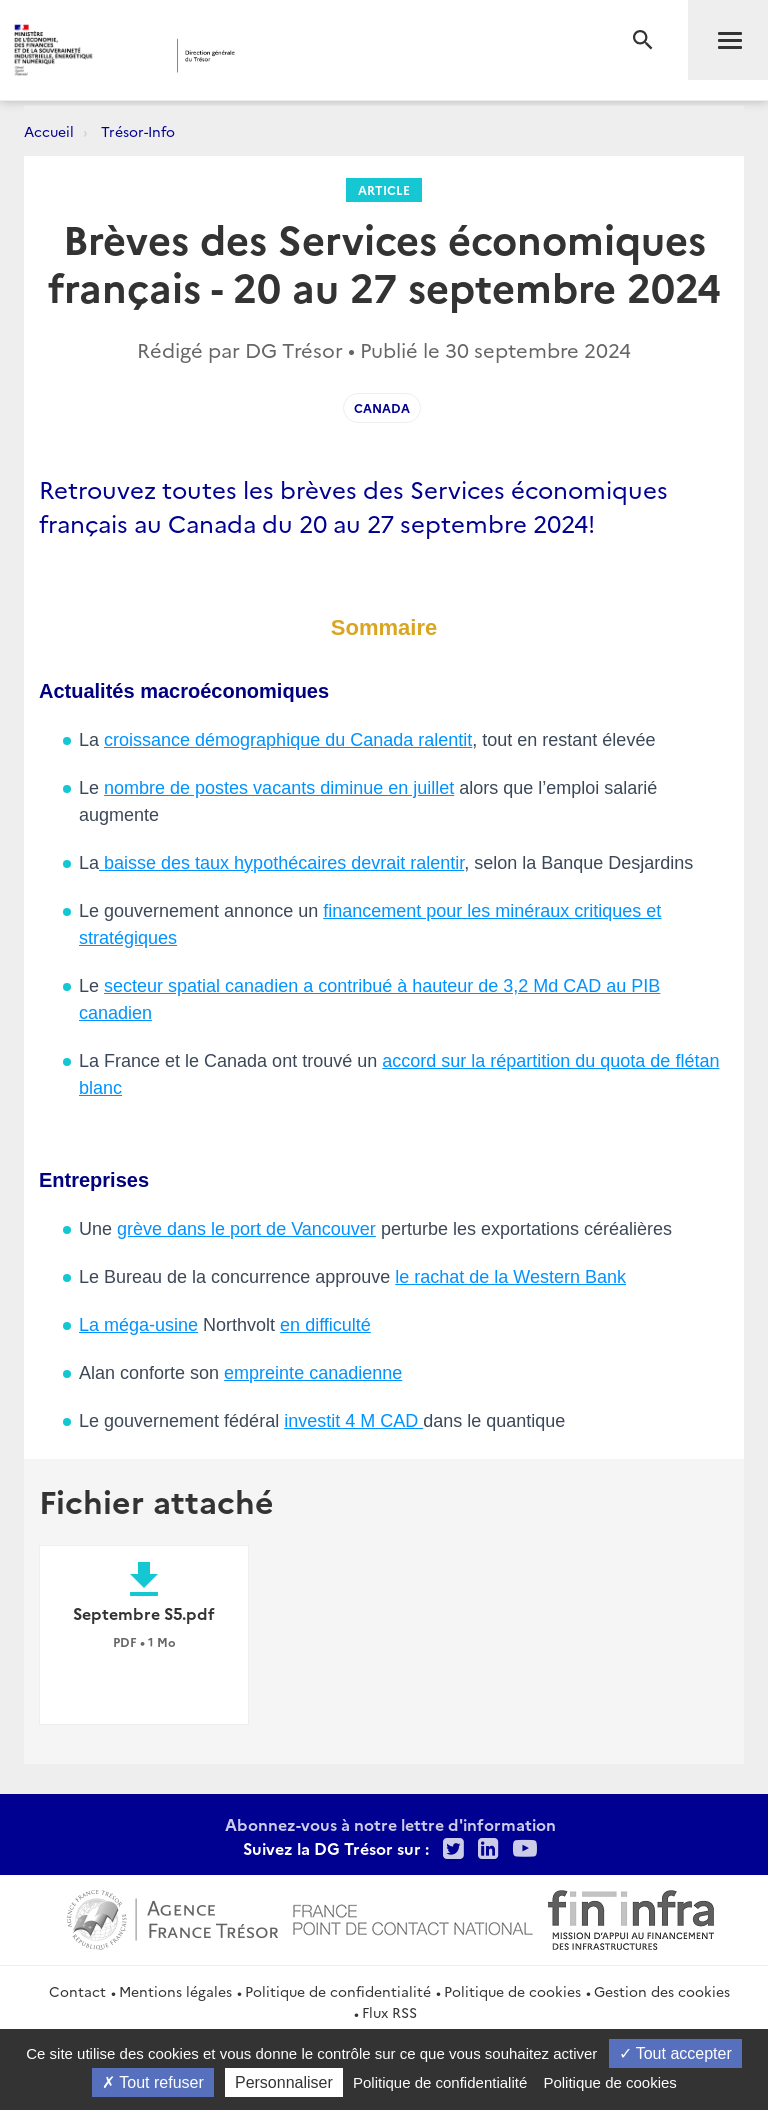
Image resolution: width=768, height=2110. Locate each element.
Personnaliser (284, 2082)
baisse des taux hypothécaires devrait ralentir (281, 863)
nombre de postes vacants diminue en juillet (279, 788)
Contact (77, 1991)
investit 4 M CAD (353, 1421)
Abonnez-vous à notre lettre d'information (390, 1824)
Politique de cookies (512, 1991)
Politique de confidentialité (338, 1991)
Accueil (49, 131)
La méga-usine (138, 1325)
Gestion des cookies (662, 1991)
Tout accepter (675, 2053)
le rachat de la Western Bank (510, 1277)
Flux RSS (389, 2012)
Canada (382, 407)
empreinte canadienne (313, 1373)
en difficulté (325, 1325)
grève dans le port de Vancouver (246, 1229)
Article (384, 189)
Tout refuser (153, 2082)
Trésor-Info (138, 131)
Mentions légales (175, 1991)
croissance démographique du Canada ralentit (288, 740)
